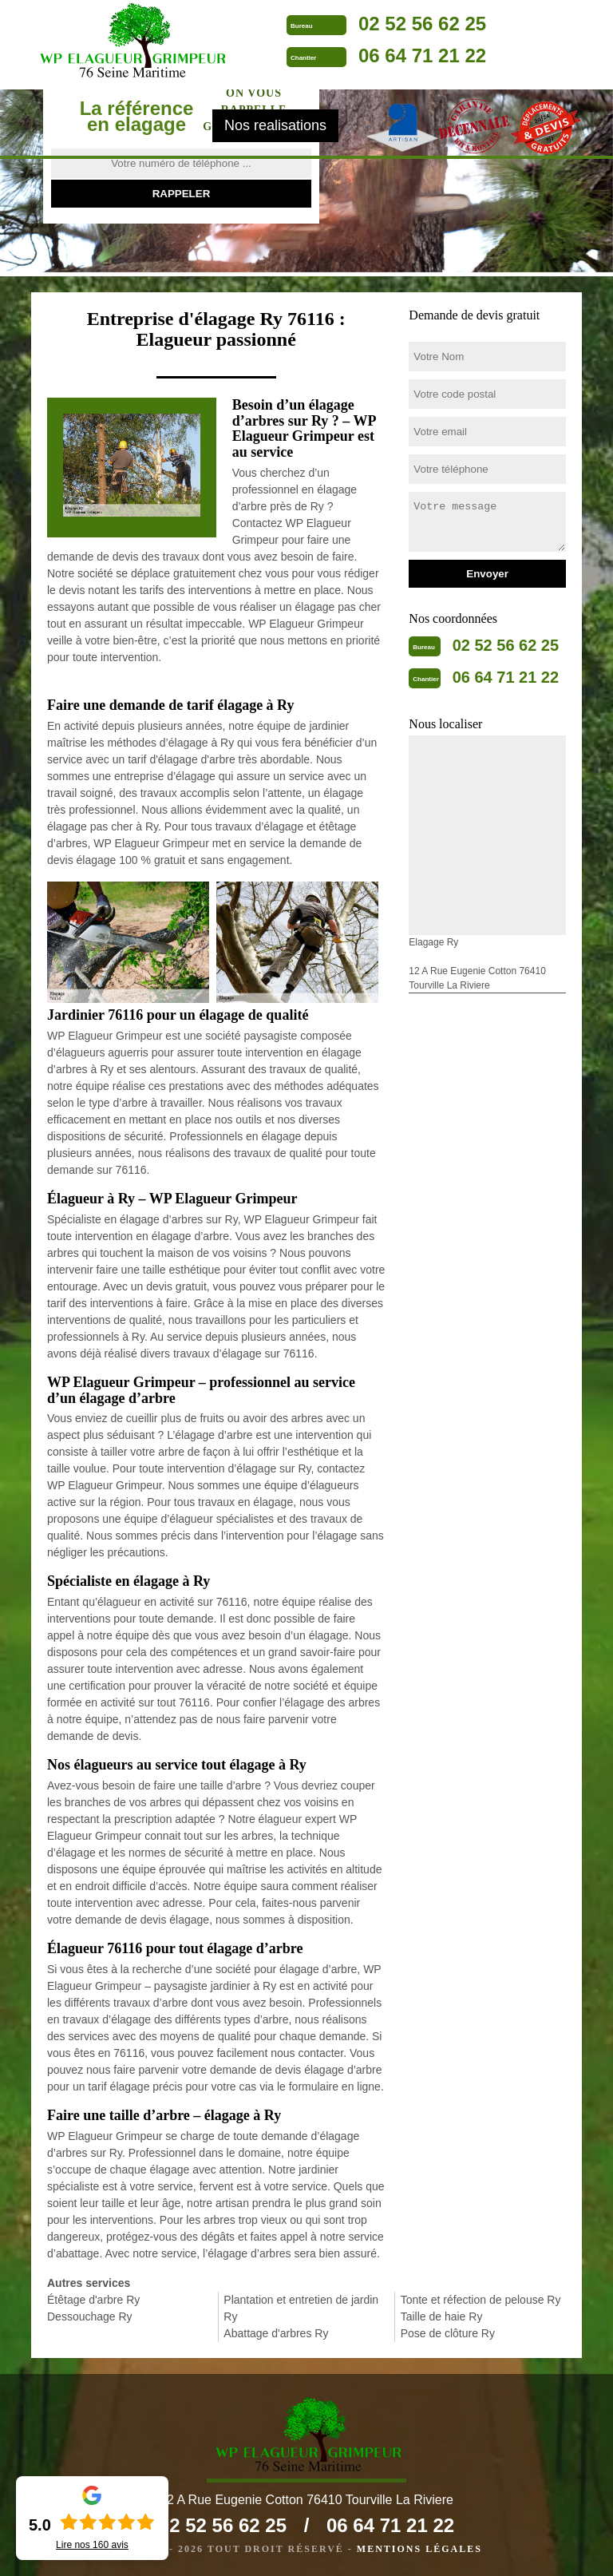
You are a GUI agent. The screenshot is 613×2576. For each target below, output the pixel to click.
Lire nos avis (92, 2544)
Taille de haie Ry (442, 2316)
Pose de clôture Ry (448, 2333)
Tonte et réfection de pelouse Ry (481, 2299)
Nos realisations (275, 125)
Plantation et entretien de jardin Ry (300, 2308)
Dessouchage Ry (89, 2316)
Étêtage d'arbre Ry (93, 2299)
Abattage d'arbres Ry (275, 2333)
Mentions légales (419, 2548)
